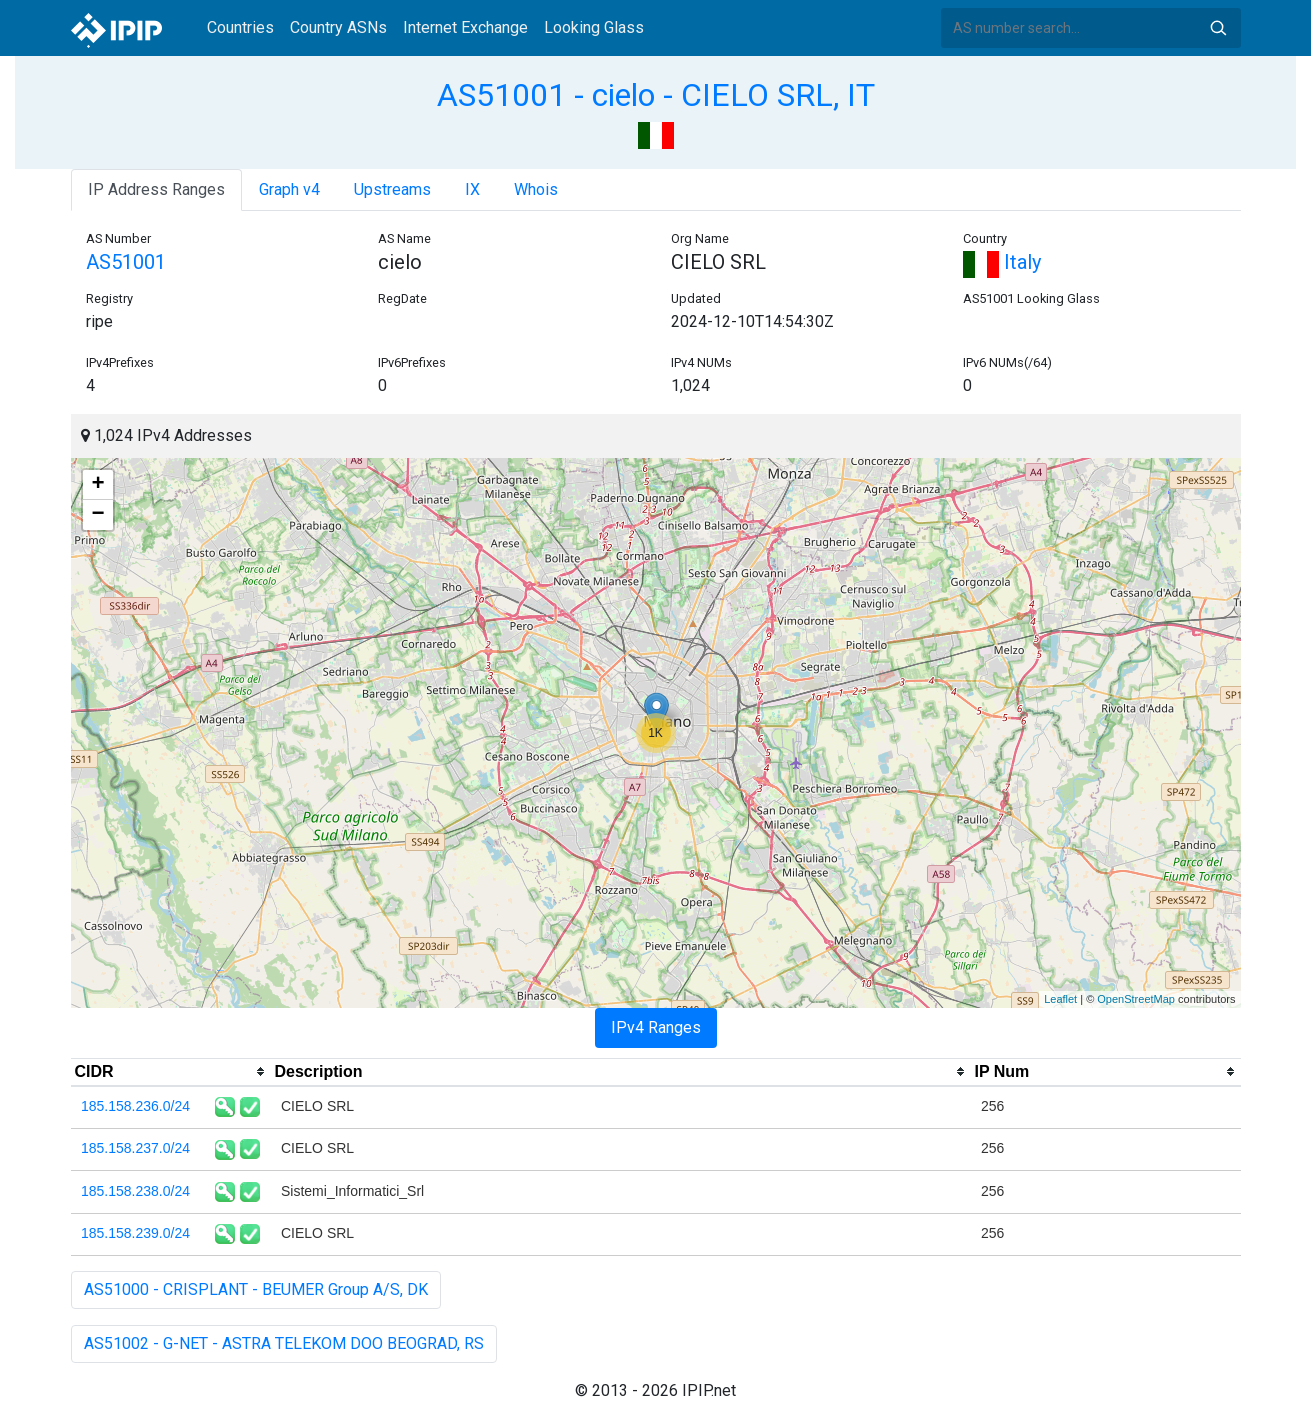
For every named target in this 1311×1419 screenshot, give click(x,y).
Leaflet (1060, 999)
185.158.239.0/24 (135, 1233)
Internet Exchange (465, 27)
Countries (240, 27)
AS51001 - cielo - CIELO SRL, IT (656, 95)
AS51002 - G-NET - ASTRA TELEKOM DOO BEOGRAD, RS (284, 1343)
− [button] (97, 515)
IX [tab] (472, 189)
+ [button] (97, 485)
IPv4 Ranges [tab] (656, 1027)
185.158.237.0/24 (135, 1148)
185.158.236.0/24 (135, 1106)
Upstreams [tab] (392, 189)
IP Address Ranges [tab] (156, 189)
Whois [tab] (536, 189)
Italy (1002, 262)
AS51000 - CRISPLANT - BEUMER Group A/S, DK (256, 1289)
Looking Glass (594, 27)
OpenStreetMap (1136, 999)
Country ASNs (338, 27)
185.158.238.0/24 (135, 1191)
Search (1218, 28)
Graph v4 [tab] (289, 189)
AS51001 (126, 262)
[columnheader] (171, 1072)
